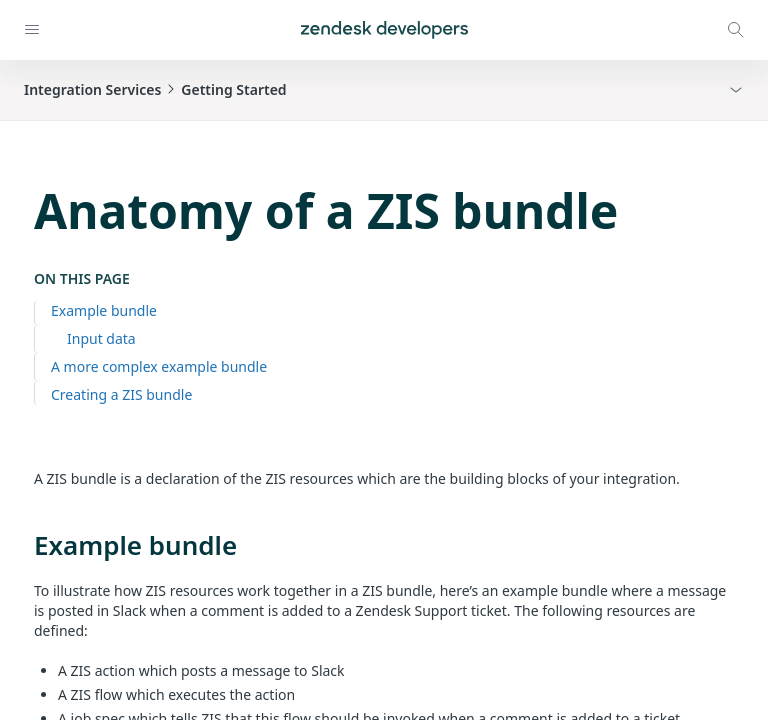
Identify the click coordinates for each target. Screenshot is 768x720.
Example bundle (104, 310)
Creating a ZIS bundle (121, 394)
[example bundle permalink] (24, 545)
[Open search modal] (736, 30)
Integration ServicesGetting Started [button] (155, 89)
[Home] (384, 30)
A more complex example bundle (159, 366)
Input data (101, 338)
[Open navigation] (32, 30)
